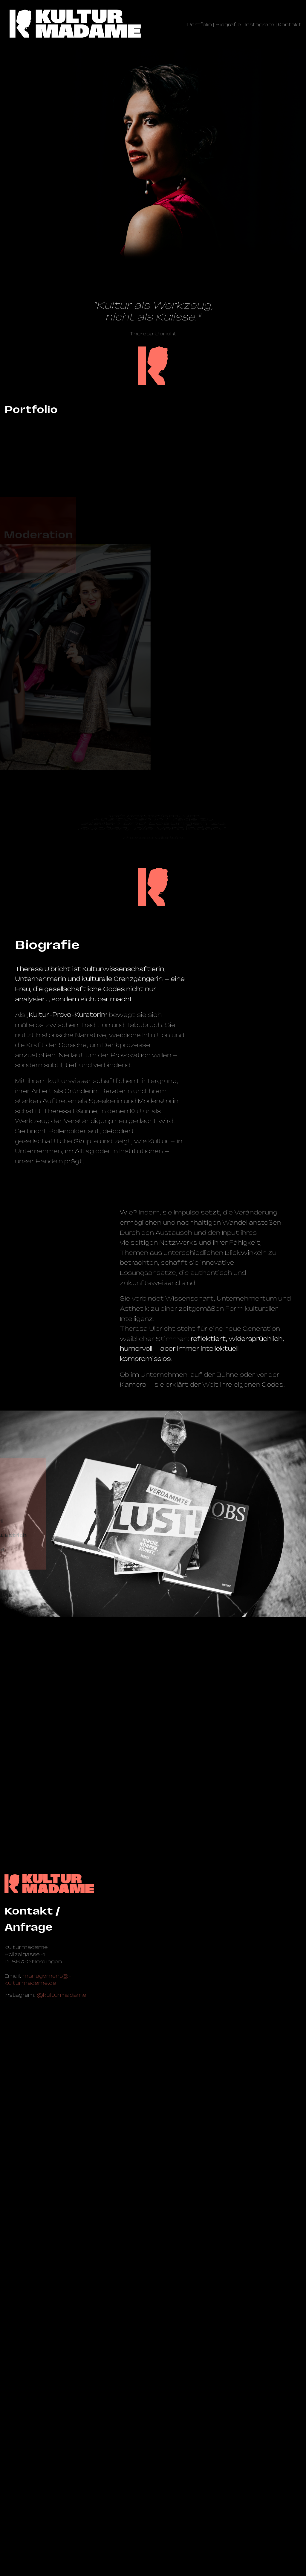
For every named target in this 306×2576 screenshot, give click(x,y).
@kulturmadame (61, 2518)
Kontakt (290, 24)
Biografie (228, 24)
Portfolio (199, 24)
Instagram (259, 24)
